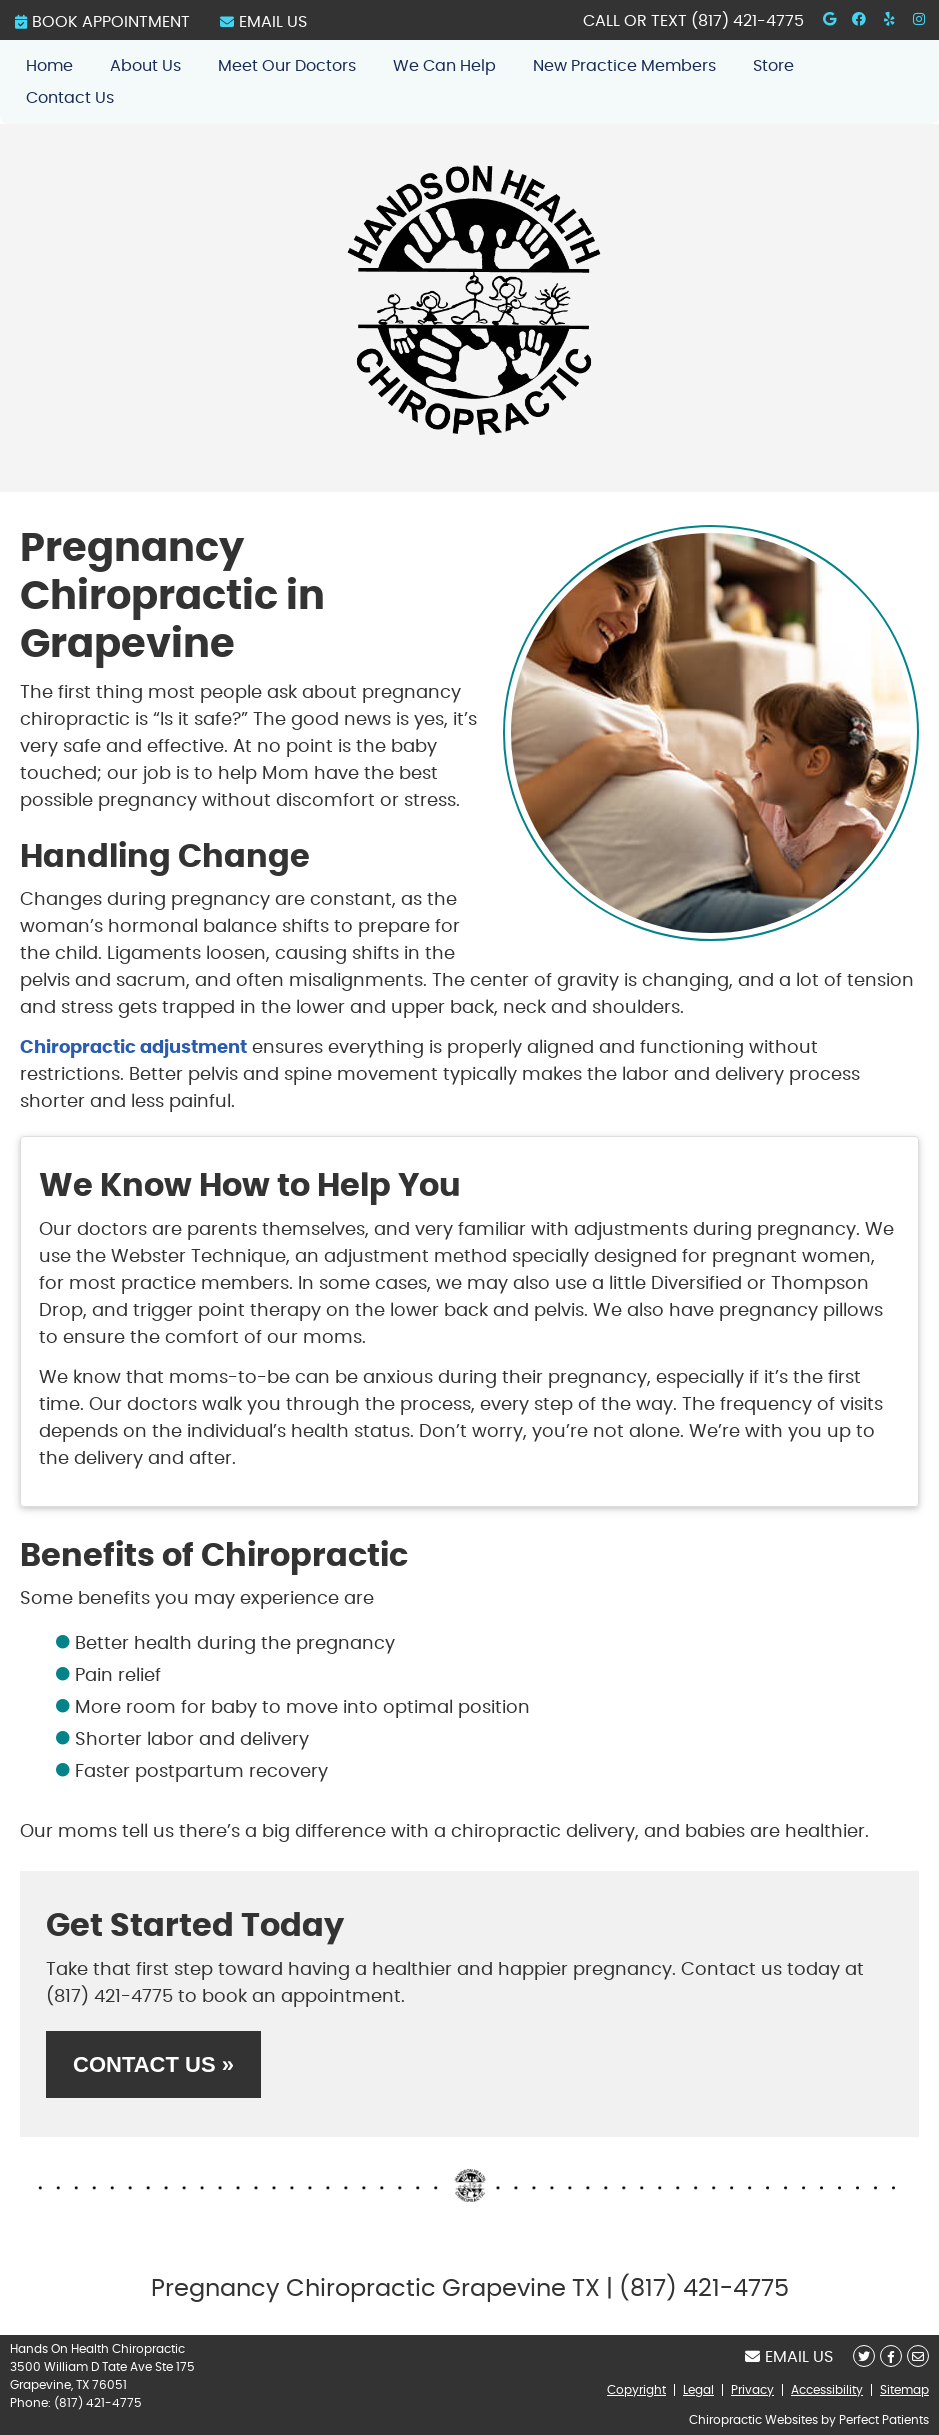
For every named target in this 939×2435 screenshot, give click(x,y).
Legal (698, 2390)
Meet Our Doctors (287, 66)
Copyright (636, 2390)
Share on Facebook (891, 2356)
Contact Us (70, 98)
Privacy (752, 2390)
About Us (145, 66)
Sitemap (904, 2390)
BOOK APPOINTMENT (102, 22)
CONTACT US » (153, 2064)
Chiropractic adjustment (133, 1048)
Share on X (864, 2356)
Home (49, 66)
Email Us (263, 22)
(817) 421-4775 (747, 21)
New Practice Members (624, 66)
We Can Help (444, 66)
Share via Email (918, 2356)
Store (773, 66)
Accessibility (827, 2390)
